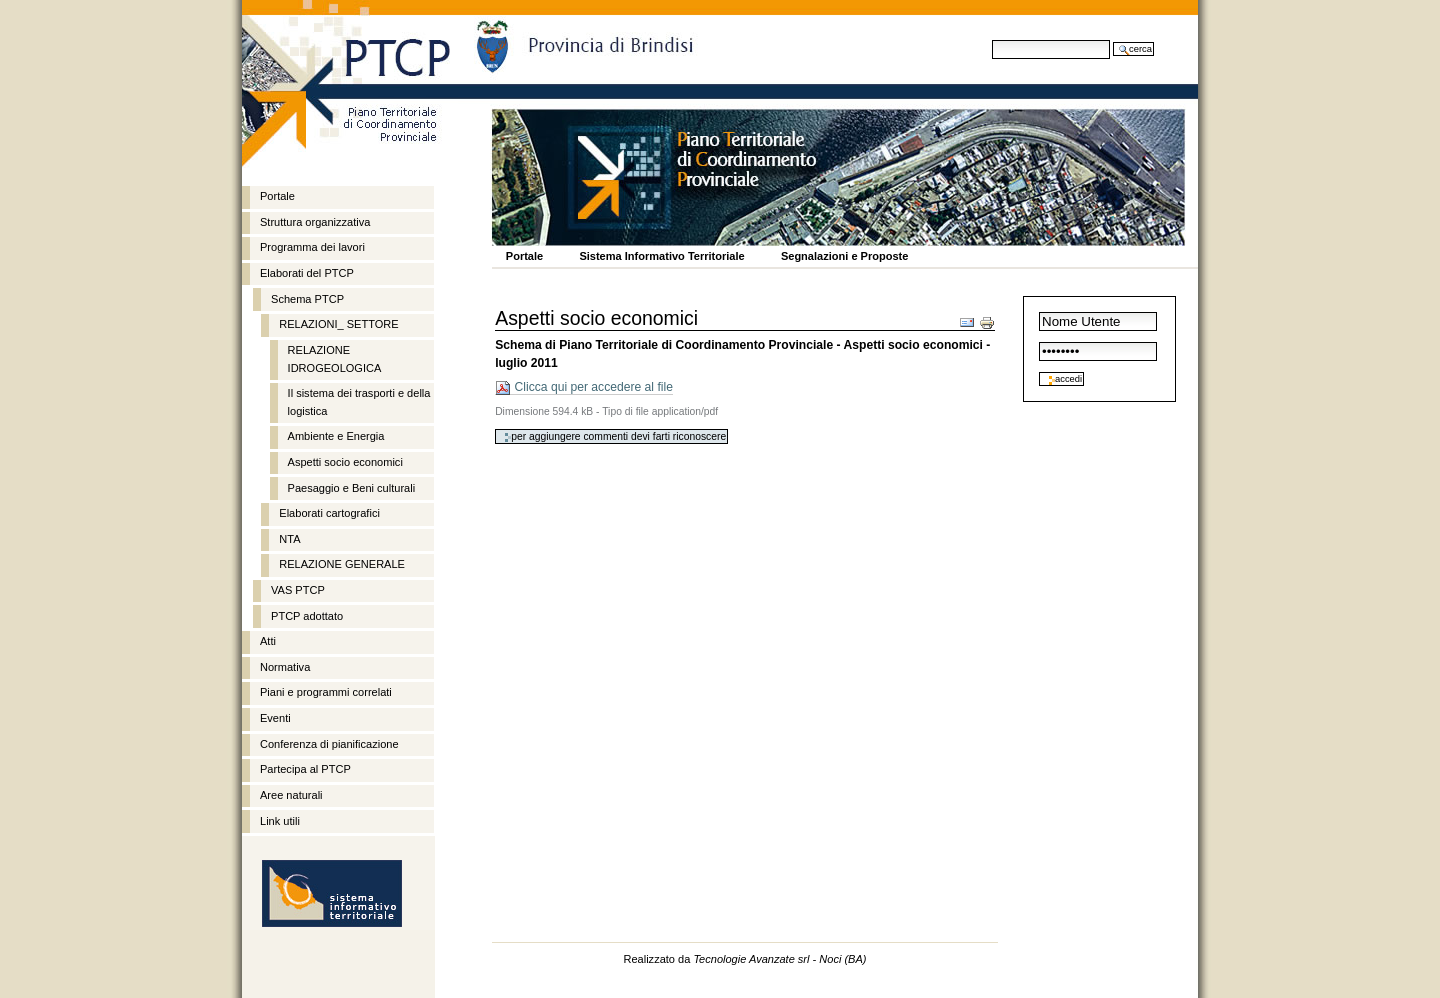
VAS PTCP (298, 590)
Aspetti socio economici (345, 462)
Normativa (285, 667)
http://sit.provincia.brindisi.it (332, 895)
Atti (268, 641)
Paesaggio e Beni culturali (352, 488)
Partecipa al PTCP (305, 769)
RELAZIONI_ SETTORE (338, 324)
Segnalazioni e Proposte (845, 256)
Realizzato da (744, 959)
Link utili (280, 821)
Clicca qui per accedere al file (584, 387)
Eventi (275, 718)
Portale (524, 256)
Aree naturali (291, 795)
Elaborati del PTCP (307, 273)
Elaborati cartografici (329, 513)
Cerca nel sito (991, 39)
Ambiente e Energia (336, 436)
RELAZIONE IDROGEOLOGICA (335, 359)
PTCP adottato (307, 616)
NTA (289, 539)
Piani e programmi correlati (326, 692)
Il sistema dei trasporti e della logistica (359, 402)
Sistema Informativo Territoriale (661, 256)
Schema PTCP (307, 299)
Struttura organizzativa (315, 222)
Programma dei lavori (312, 247)
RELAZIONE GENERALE (342, 564)
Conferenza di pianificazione (329, 744)
